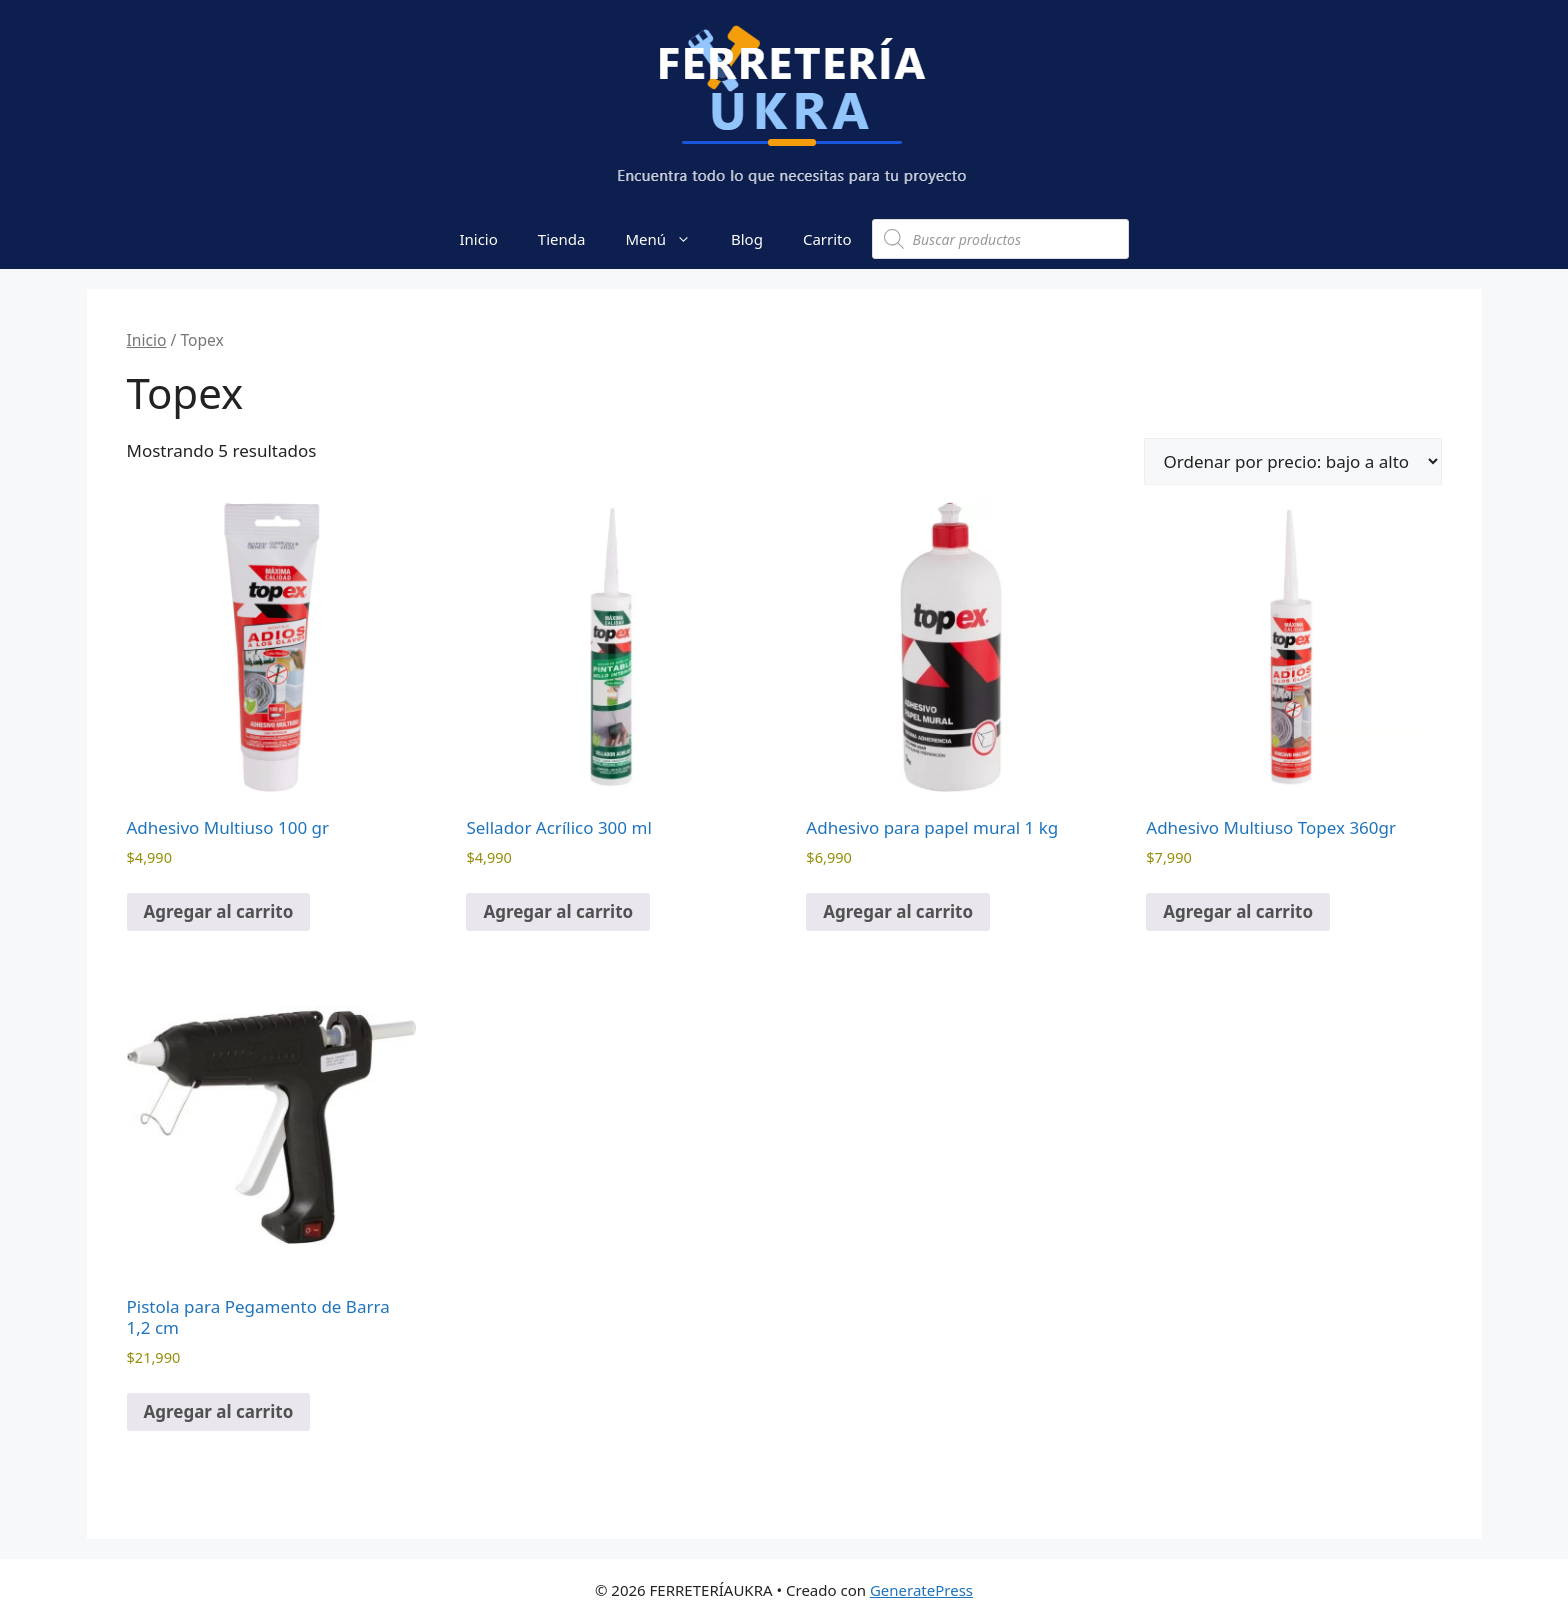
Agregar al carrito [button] (219, 911)
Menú (668, 239)
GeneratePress (921, 1590)
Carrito (827, 239)
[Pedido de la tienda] (1293, 461)
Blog (747, 239)
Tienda (562, 239)
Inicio (478, 239)
